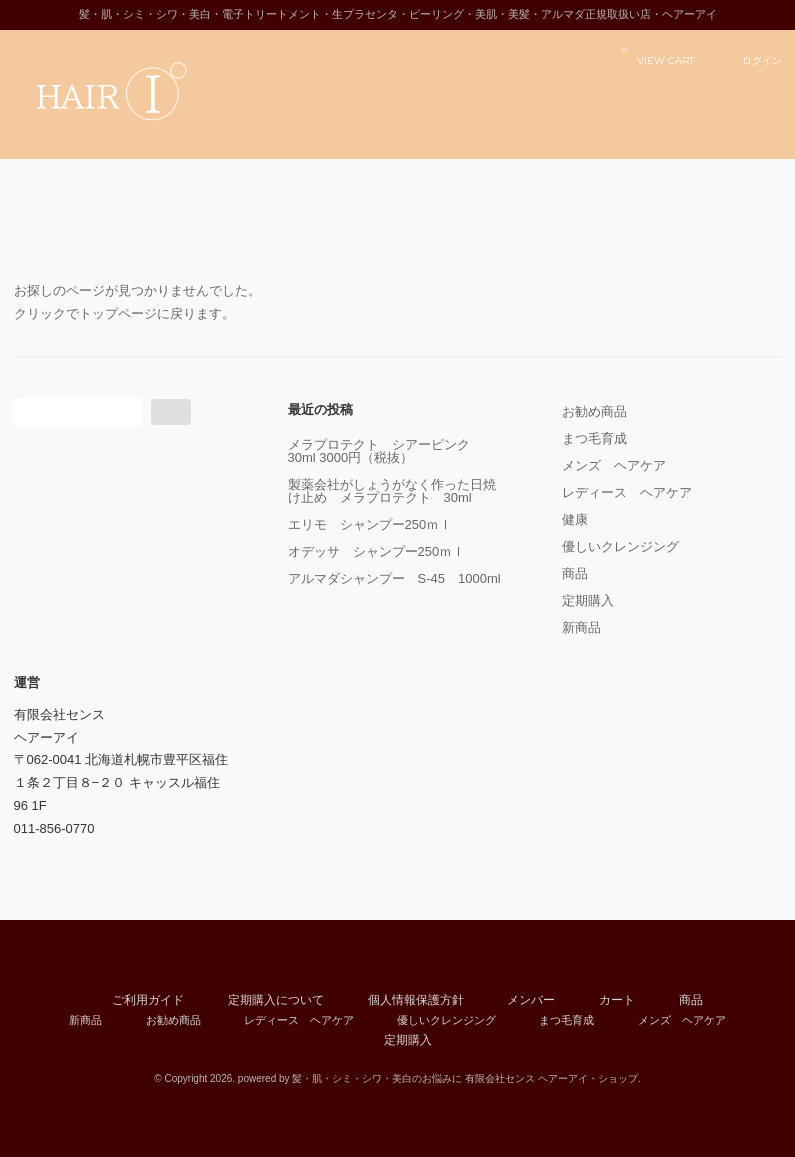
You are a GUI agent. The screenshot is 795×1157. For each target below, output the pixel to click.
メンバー (531, 999)
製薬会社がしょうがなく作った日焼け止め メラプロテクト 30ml (392, 491)
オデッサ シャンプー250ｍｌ (377, 551)
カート (617, 999)
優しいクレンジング (620, 546)
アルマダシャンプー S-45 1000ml (398, 578)
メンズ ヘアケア (614, 465)
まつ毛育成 (594, 438)
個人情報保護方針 (416, 999)
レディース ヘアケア (627, 492)
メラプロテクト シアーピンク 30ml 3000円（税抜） (385, 451)
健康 (575, 519)
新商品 (581, 627)
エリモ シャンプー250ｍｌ (370, 524)
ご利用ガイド (148, 999)
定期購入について (276, 999)
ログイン (762, 60)
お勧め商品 (594, 411)
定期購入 (588, 600)
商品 (575, 573)
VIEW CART (658, 55)
